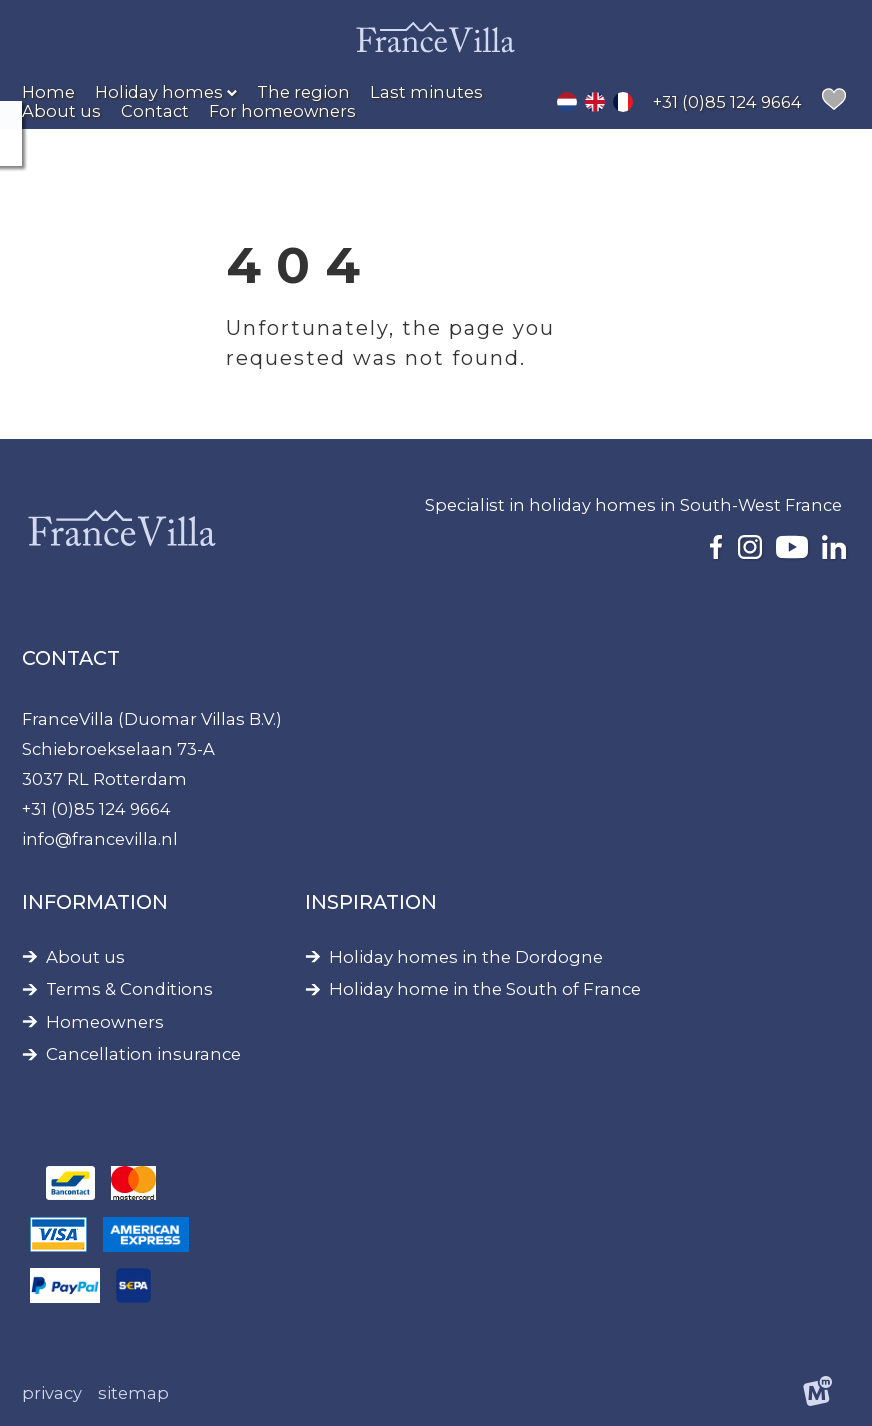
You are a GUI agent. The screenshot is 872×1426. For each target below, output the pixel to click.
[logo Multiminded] (817, 1393)
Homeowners (105, 1022)
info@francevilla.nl (100, 839)
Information (95, 902)
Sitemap (133, 1393)
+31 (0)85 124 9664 (96, 809)
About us (85, 957)
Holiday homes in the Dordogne (466, 957)
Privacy (52, 1393)
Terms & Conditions (129, 989)
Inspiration (371, 902)
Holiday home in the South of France (485, 989)
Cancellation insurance (143, 1054)
